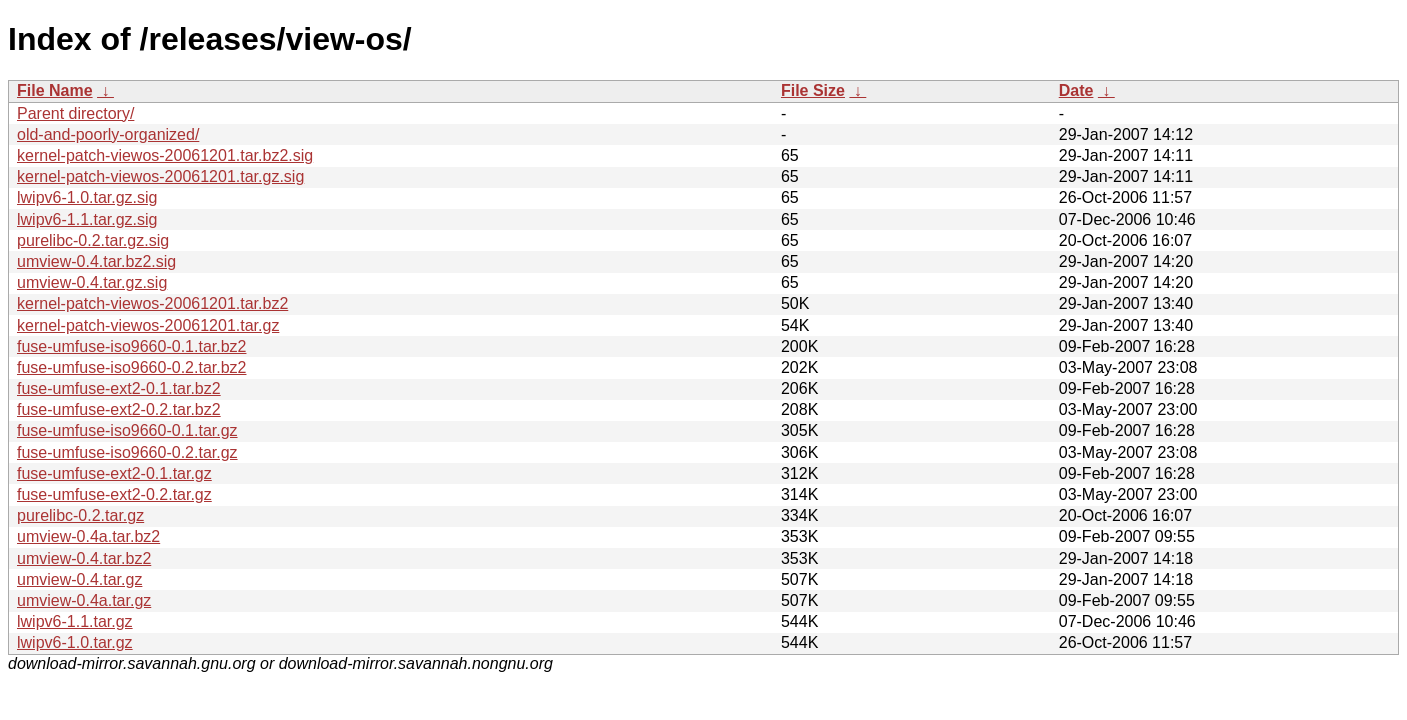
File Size (813, 90)
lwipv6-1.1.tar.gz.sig (87, 219)
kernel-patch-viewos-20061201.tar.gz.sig (160, 176)
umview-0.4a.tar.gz (84, 600)
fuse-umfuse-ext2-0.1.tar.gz (114, 473)
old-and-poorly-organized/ (108, 134)
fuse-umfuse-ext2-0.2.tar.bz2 (119, 409)
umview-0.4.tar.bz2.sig (96, 261)
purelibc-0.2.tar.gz (80, 515)
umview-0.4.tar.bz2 (84, 558)
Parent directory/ (75, 113)
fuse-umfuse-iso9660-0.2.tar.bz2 (131, 367)
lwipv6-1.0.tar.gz (75, 642)
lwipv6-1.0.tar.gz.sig (87, 197)
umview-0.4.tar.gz (79, 579)
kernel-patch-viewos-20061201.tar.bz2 (152, 303)
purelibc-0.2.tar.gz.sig (93, 240)
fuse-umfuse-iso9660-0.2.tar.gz (127, 452)
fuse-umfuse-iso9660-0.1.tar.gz (127, 430)
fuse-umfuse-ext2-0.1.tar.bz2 (119, 388)
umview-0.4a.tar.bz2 (88, 536)
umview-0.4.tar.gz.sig (92, 282)
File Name (55, 90)
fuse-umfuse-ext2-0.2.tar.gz (114, 494)
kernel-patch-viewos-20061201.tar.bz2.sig (165, 155)
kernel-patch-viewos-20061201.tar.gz (148, 325)
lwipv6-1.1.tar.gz (75, 621)
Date (1076, 90)
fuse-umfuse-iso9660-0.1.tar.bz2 (131, 346)
